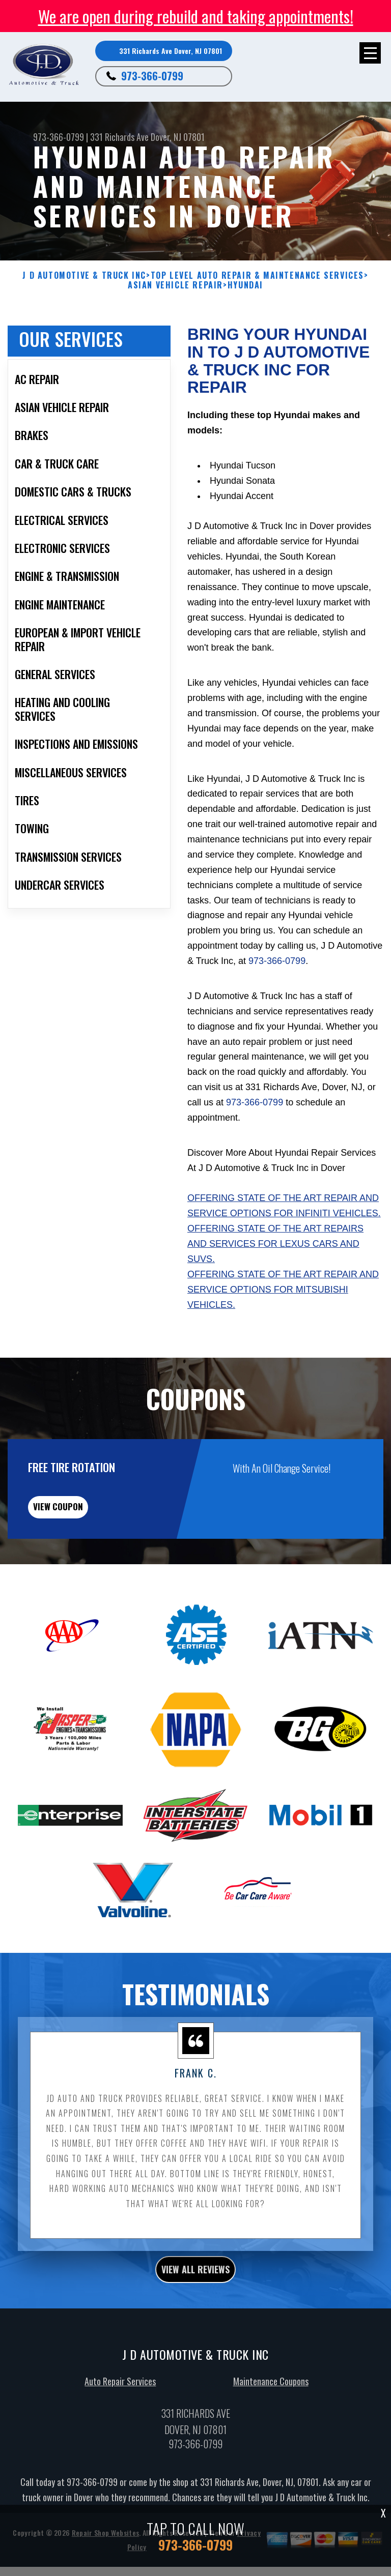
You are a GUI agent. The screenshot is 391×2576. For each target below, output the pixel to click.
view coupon (84, 1521)
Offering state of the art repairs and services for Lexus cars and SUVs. (275, 1254)
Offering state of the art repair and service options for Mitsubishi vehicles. (283, 1299)
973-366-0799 (152, 75)
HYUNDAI (245, 285)
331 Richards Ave (119, 136)
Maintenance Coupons (271, 2400)
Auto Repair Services (120, 2400)
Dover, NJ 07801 (178, 136)
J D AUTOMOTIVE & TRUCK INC (84, 275)
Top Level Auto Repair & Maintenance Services (257, 275)
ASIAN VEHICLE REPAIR (175, 285)
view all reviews (195, 2288)
